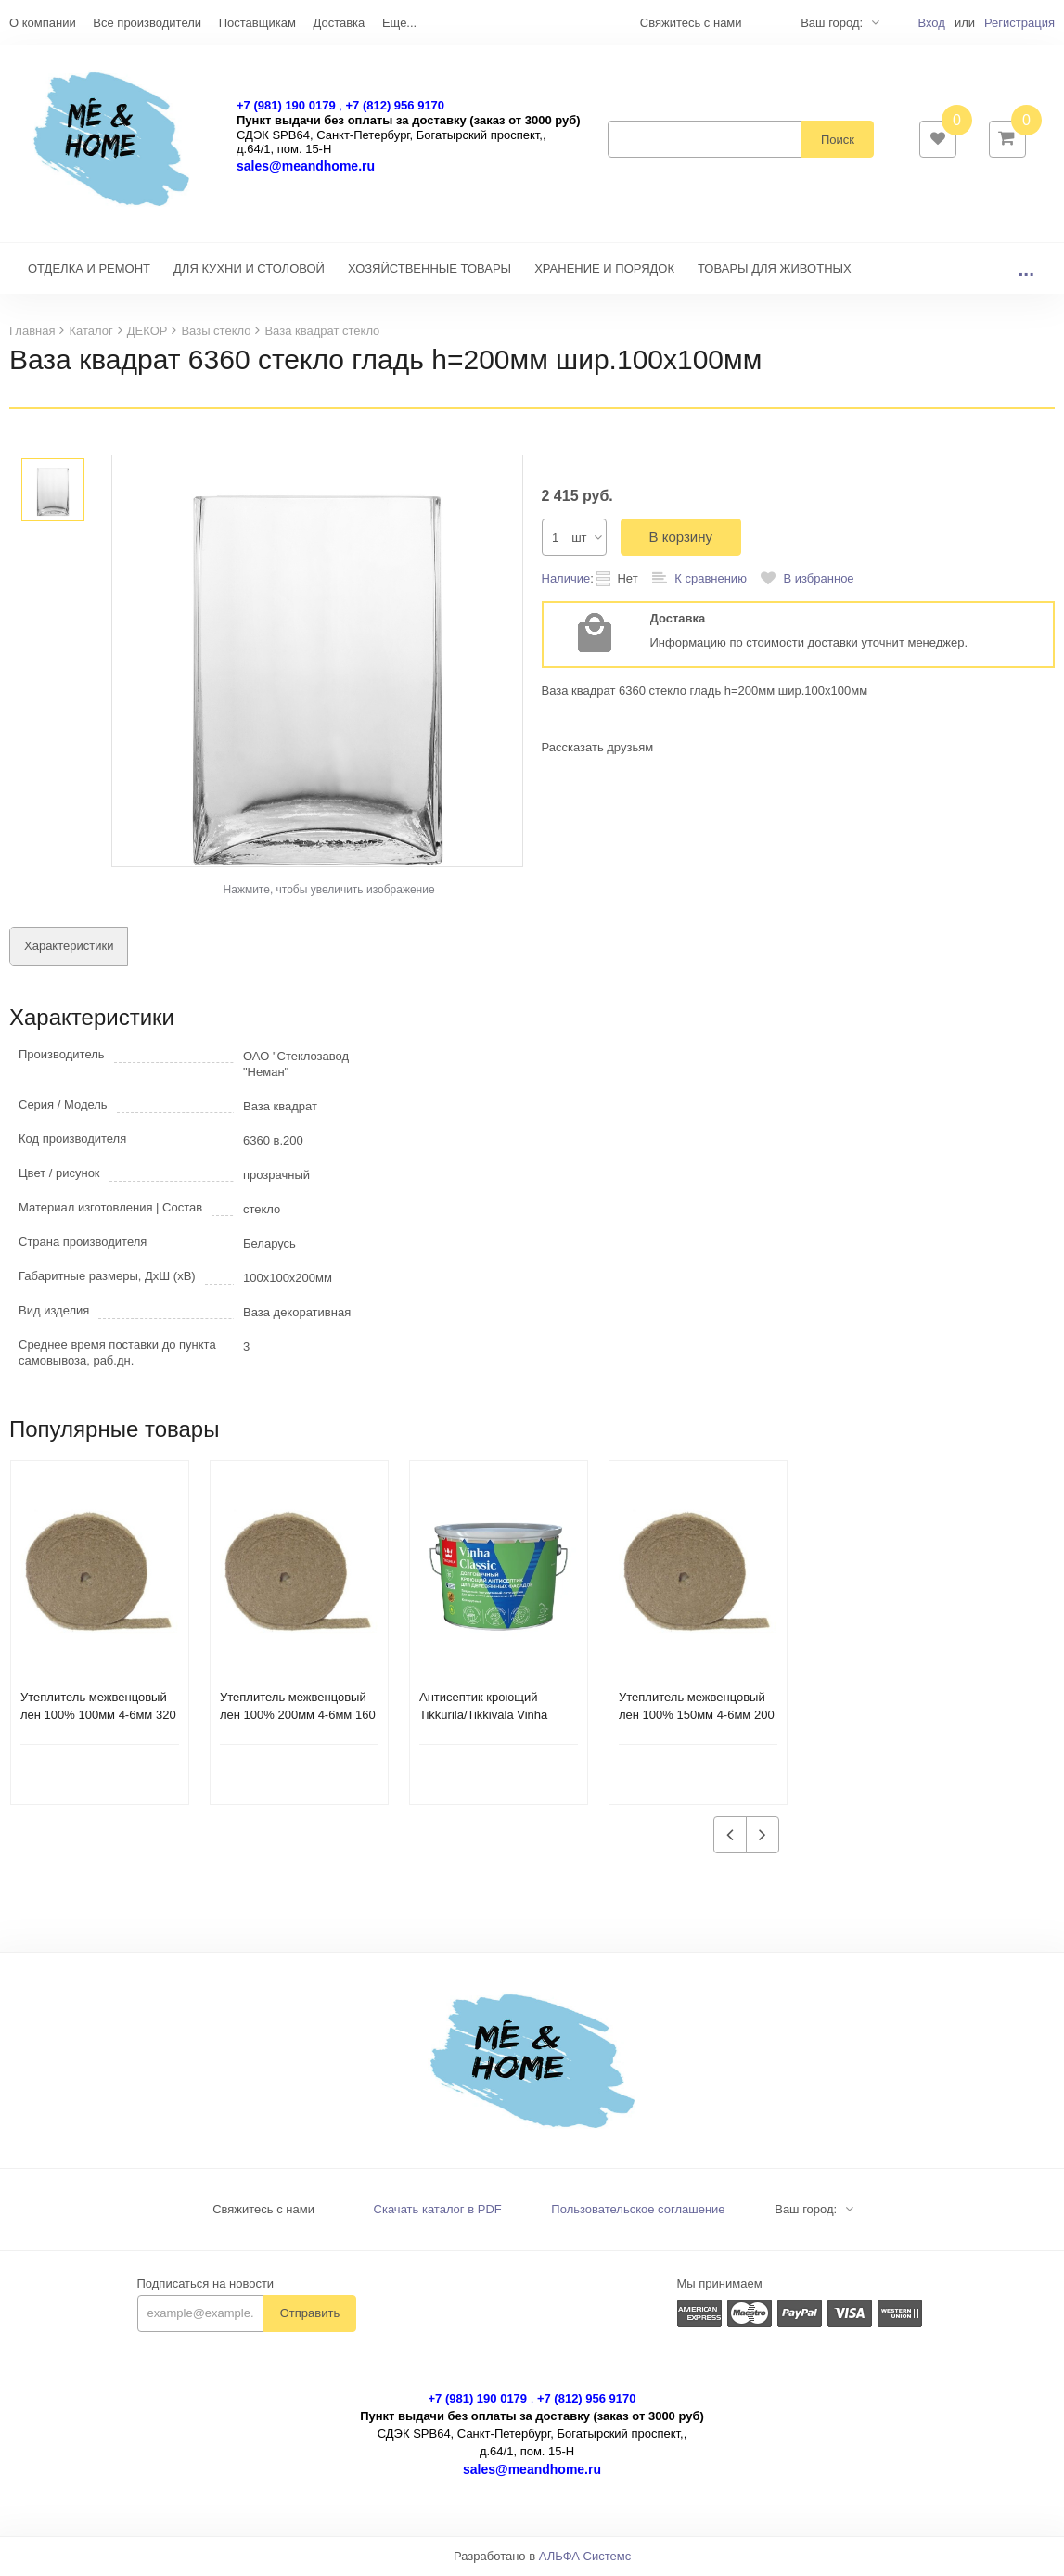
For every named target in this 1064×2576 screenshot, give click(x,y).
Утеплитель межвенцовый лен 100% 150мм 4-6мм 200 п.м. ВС (697, 1716)
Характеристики (68, 948)
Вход (930, 23)
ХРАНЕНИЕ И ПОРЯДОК (604, 270)
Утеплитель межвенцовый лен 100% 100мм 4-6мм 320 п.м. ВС (98, 1716)
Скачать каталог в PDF (438, 2211)
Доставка (339, 23)
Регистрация (1019, 23)
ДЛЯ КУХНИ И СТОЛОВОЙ (249, 270)
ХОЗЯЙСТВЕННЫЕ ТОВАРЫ (429, 270)
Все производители (147, 23)
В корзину (680, 538)
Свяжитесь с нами (263, 2211)
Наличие (566, 580)
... (1026, 270)
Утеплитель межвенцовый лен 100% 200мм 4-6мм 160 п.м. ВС (298, 1716)
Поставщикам (257, 23)
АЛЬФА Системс (585, 2558)
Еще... (399, 23)
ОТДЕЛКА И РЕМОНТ (89, 270)
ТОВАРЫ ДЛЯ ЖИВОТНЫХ (775, 270)
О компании (42, 23)
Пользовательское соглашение (637, 2211)
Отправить (310, 2315)
